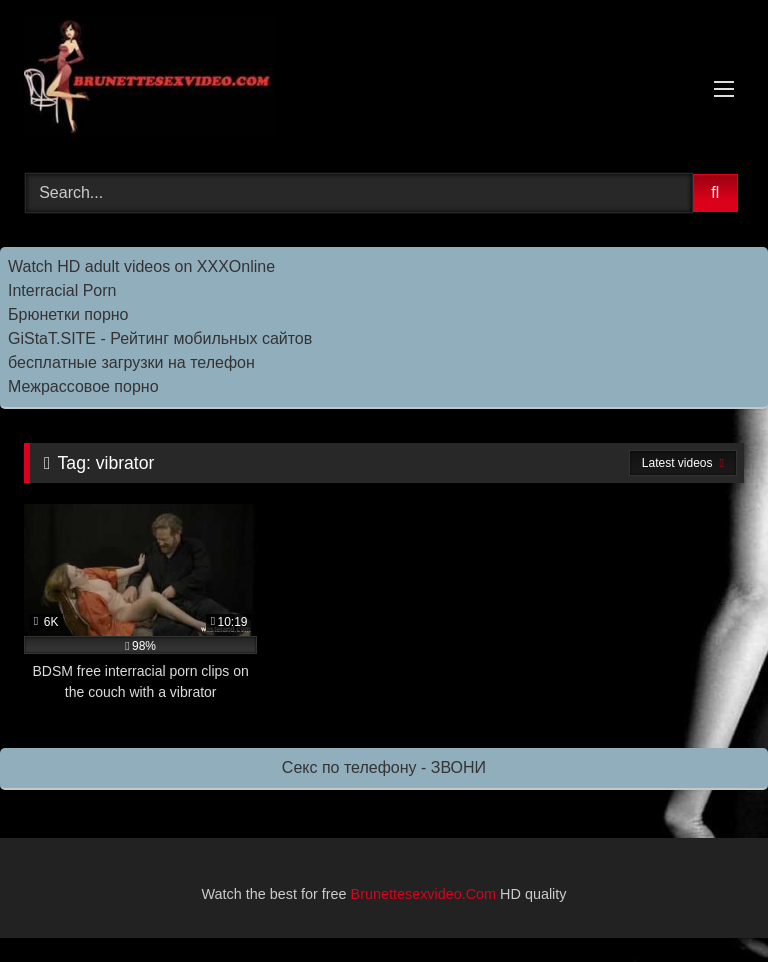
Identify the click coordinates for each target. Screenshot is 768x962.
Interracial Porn (62, 290)
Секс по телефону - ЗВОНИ (384, 767)
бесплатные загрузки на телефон (131, 362)
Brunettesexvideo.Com (424, 894)
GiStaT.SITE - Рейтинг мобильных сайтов (160, 338)
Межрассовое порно (83, 386)
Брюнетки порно (68, 314)
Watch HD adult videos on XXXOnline (141, 266)
